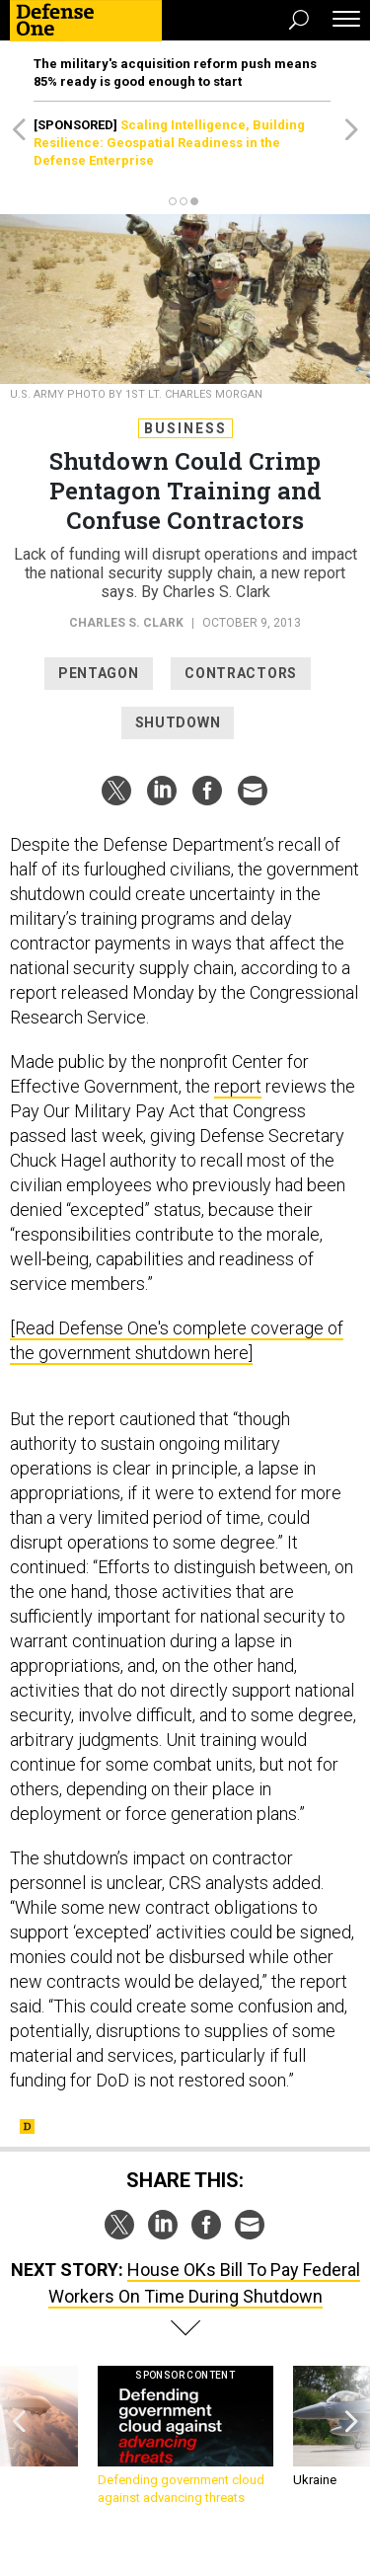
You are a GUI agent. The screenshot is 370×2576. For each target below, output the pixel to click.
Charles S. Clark (126, 623)
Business (185, 428)
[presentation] (18, 2436)
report (237, 1086)
